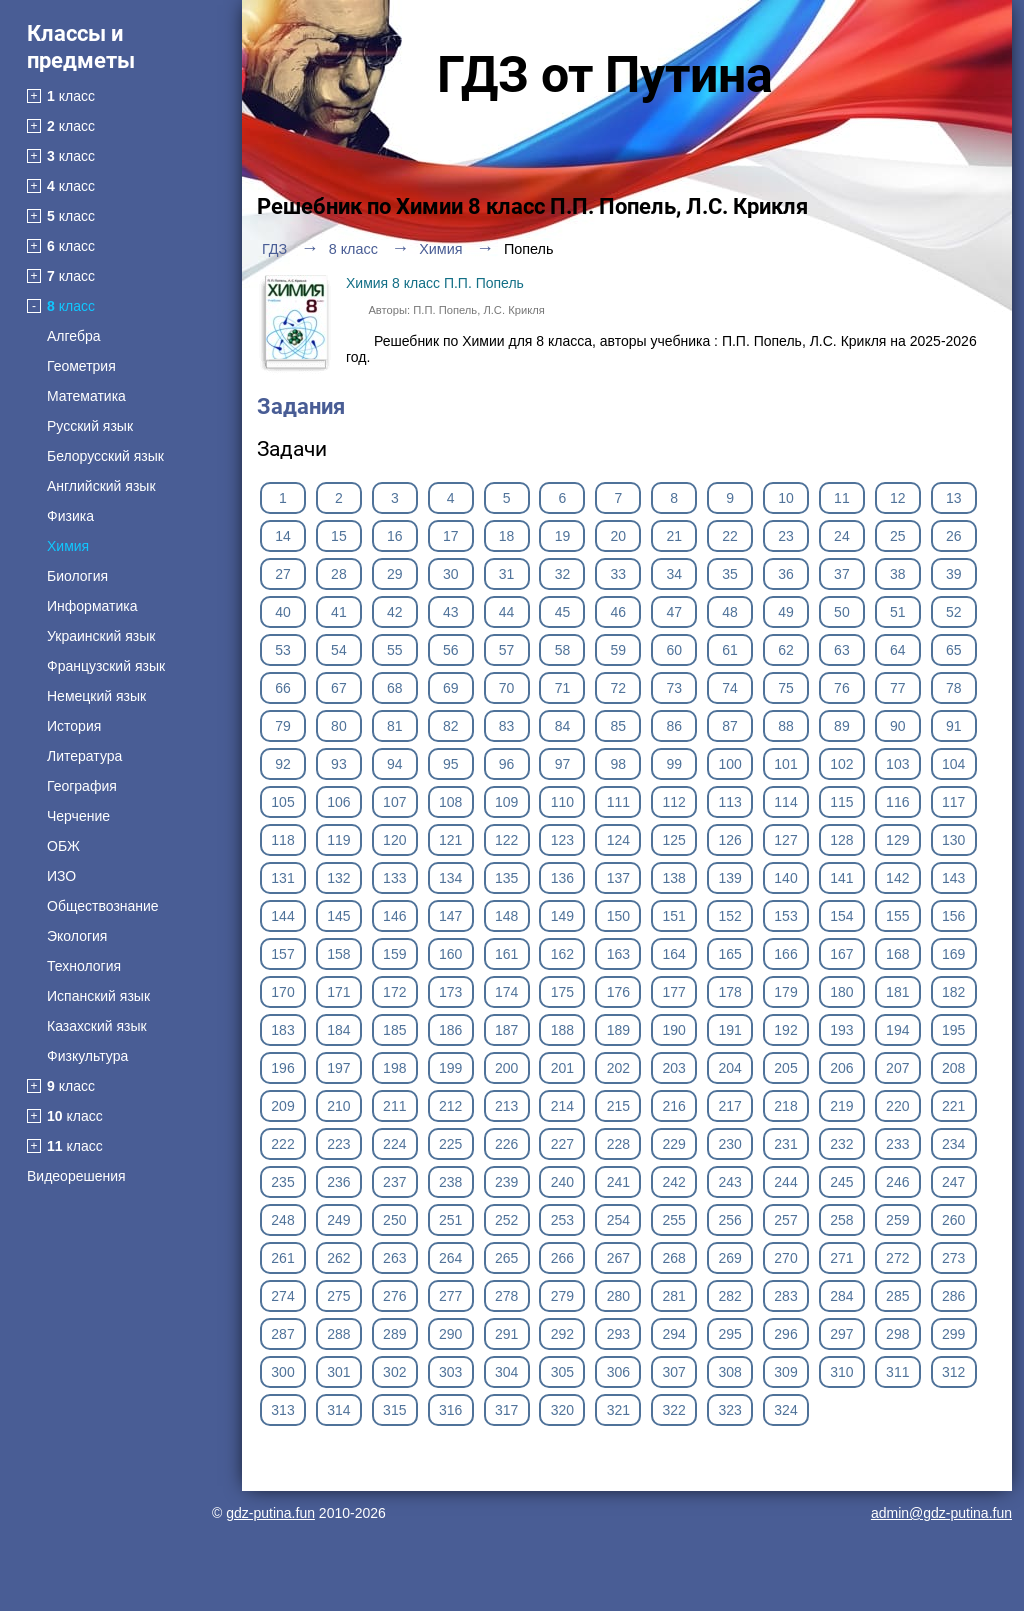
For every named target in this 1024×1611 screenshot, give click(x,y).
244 (785, 1182)
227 (562, 1144)
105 (282, 802)
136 (562, 878)
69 (451, 688)
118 (282, 840)
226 (506, 1144)
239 (506, 1182)
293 (618, 1334)
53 (283, 650)
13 (954, 498)
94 (395, 764)
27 (283, 574)
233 (897, 1144)
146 (394, 916)
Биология (77, 576)
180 (841, 992)
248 (282, 1220)
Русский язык (90, 426)
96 (507, 764)
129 (897, 840)
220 (897, 1106)
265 (506, 1258)
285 (897, 1296)
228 (618, 1144)
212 (450, 1106)
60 (674, 650)
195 (953, 1030)
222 (282, 1144)
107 (394, 802)
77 (898, 688)
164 (674, 954)
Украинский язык (101, 636)
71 (563, 688)
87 (730, 726)
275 (338, 1296)
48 (730, 612)
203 (674, 1068)
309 (785, 1372)
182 (953, 992)
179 (785, 992)
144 (282, 916)
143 (953, 878)
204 (729, 1068)
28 (339, 574)
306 (618, 1372)
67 (339, 688)
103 (897, 764)
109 (506, 802)
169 (953, 954)
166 (785, 954)
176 (618, 992)
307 (674, 1372)
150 (618, 916)
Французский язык (106, 666)
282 (729, 1296)
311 (897, 1372)
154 (841, 916)
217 (729, 1106)
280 (618, 1296)
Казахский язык (97, 1026)
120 (394, 840)
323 (729, 1410)
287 (282, 1334)
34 (674, 574)
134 (450, 878)
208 (953, 1068)
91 (954, 726)
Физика (70, 516)
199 (450, 1068)
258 (841, 1220)
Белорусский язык (105, 456)
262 (338, 1258)
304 (506, 1372)
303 (450, 1372)
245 (841, 1182)
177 (674, 992)
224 (394, 1144)
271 (841, 1258)
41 (339, 612)
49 (786, 612)
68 (395, 688)
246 (897, 1182)
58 (563, 650)
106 (338, 802)
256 (729, 1220)
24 (842, 536)
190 (674, 1030)
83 (507, 726)
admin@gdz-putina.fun (941, 1513)
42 (395, 612)
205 (785, 1068)
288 (338, 1334)
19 (563, 536)
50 (842, 612)
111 (618, 802)
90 (898, 726)
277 (450, 1296)
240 (562, 1182)
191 (729, 1030)
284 (841, 1296)
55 (395, 650)
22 (730, 536)
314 (338, 1410)
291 (506, 1334)
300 (282, 1372)
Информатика (92, 606)
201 (562, 1068)
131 (282, 878)
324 (785, 1410)
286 (953, 1296)
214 (562, 1106)
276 (394, 1296)
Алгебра (74, 336)
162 (562, 954)
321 (618, 1410)
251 (450, 1220)
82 (451, 726)
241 (618, 1182)
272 (897, 1258)
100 (729, 764)
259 (897, 1220)
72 (619, 688)
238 (450, 1182)
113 (729, 802)
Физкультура (87, 1056)
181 (897, 992)
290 (450, 1334)
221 (953, 1106)
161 (506, 954)
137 (618, 878)
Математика (86, 396)
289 (394, 1334)
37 (842, 574)
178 (729, 992)
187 (506, 1030)
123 (562, 840)
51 (898, 612)
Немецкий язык (96, 696)
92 (283, 764)
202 (618, 1068)
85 (619, 726)
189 (618, 1030)
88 (786, 726)
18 (507, 536)
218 (785, 1106)
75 (786, 688)
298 (897, 1334)
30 (451, 574)
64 (898, 650)
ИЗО (61, 876)
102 (841, 764)
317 (506, 1410)
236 (338, 1182)
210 (338, 1106)
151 (674, 916)
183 (282, 1030)
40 (283, 612)
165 (729, 954)
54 (339, 650)
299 (953, 1334)
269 (729, 1258)
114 (785, 802)
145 (338, 916)
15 (339, 536)
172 (394, 992)
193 (841, 1030)
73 (674, 688)
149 (562, 916)
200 (506, 1068)
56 (451, 650)
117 (953, 802)
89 (842, 726)
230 (729, 1144)
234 (953, 1144)
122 (506, 840)
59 (619, 650)
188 (562, 1030)
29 (395, 574)
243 (729, 1182)
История (74, 726)
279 (562, 1296)
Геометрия (81, 366)
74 (730, 688)
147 (450, 916)
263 (394, 1258)
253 (562, 1220)
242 (674, 1182)
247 (953, 1182)
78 (954, 688)
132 (338, 878)
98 (619, 764)
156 (953, 916)
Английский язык (101, 486)
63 (842, 650)
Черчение (78, 816)
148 (506, 916)
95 (451, 764)
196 (282, 1068)
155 (897, 916)
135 (506, 878)
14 (283, 536)
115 (841, 802)
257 (785, 1220)
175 (562, 992)
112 (674, 802)
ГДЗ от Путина (605, 75)
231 (785, 1144)
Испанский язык (98, 996)
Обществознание (103, 906)
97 (563, 764)
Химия (68, 546)
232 (841, 1144)
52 (954, 612)
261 (282, 1258)
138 (674, 878)
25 (898, 536)
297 (841, 1334)
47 (674, 612)
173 (450, 992)
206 (841, 1068)
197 (338, 1068)
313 (282, 1410)
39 (954, 574)
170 (282, 992)
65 (954, 650)
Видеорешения (76, 1176)
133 (394, 878)
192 (785, 1030)
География (82, 786)
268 (674, 1258)
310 (841, 1372)
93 (339, 764)
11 (842, 498)
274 (282, 1296)
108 (450, 802)
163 (618, 954)
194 (897, 1030)
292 (562, 1334)
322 (674, 1410)
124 (618, 840)
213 (506, 1106)
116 (897, 802)
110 (562, 802)
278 (506, 1296)
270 (785, 1258)
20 (619, 536)
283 (785, 1296)
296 (785, 1334)
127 (785, 840)
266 (562, 1258)
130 (953, 840)
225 (450, 1144)
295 (729, 1334)
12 (898, 498)
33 (619, 574)
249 (338, 1220)
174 (506, 992)
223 (338, 1144)
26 (954, 536)
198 (394, 1068)
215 (618, 1106)
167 (841, 954)
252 (506, 1220)
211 (394, 1106)
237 (394, 1182)
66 (283, 688)
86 (674, 726)
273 (953, 1258)
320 (562, 1410)
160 (450, 954)
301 (338, 1372)
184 (338, 1030)
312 (953, 1372)
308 (729, 1372)
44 (507, 612)
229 (674, 1144)
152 (729, 916)
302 (394, 1372)
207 (897, 1068)
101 (785, 764)
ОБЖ (63, 846)
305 (562, 1372)
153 (785, 916)
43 (451, 612)
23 (786, 536)
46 (619, 612)
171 (338, 992)
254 (618, 1220)
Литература (84, 756)
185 (394, 1030)
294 (674, 1334)
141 (841, 878)
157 (282, 954)
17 (451, 536)
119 (338, 840)
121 (450, 840)
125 (674, 840)
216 (674, 1106)
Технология (84, 966)
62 (786, 650)
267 (618, 1258)
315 (394, 1410)
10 (786, 498)
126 (729, 840)
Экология (77, 936)
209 (282, 1106)
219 (841, 1106)
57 (507, 650)
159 (394, 954)
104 (953, 764)
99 (674, 764)
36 (786, 574)
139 (729, 878)
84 (563, 726)
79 (283, 726)
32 (563, 574)
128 (841, 840)
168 (897, 954)
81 (395, 726)
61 (730, 650)
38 (898, 574)
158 (338, 954)
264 (450, 1258)
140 (785, 878)
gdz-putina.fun (270, 1513)
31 (507, 574)
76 (842, 688)
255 (674, 1220)
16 (395, 536)
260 (953, 1220)
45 (563, 612)
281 (674, 1296)
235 (282, 1182)
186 (450, 1030)
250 (394, 1220)
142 (897, 878)
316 (450, 1410)
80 (339, 726)
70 (507, 688)
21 (674, 536)
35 (730, 574)
